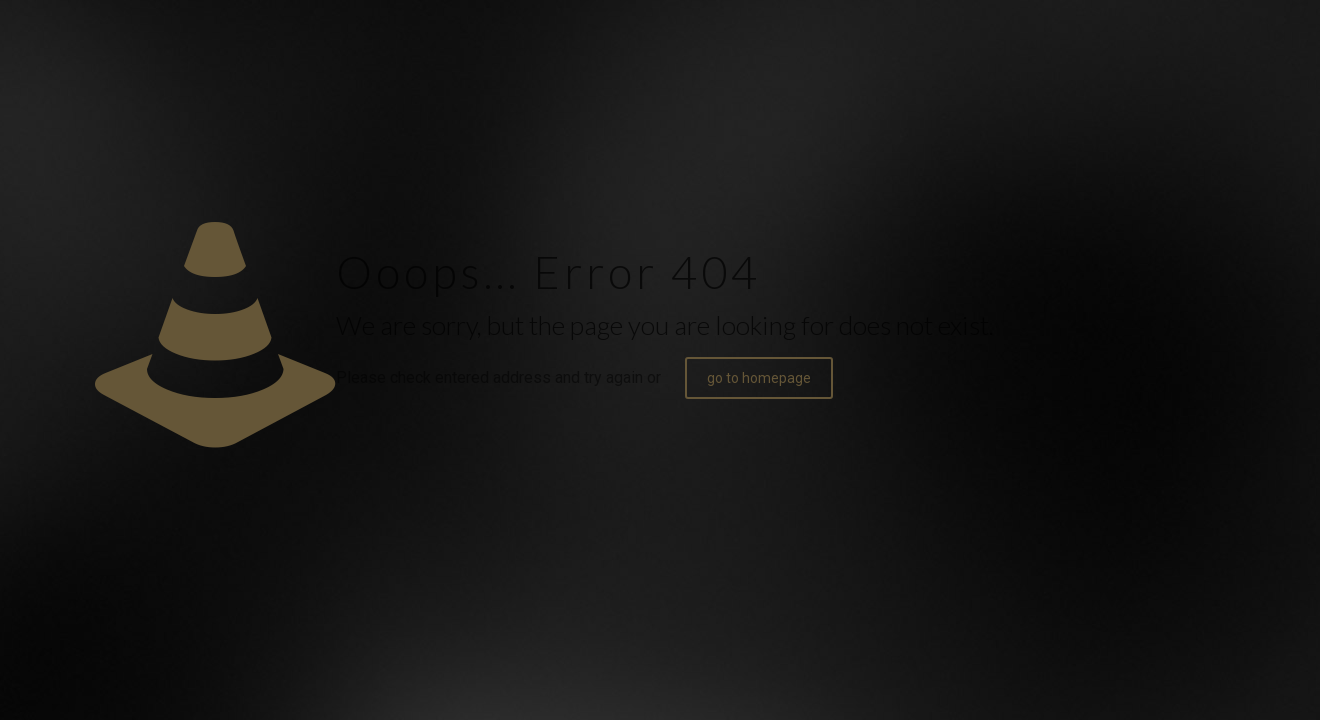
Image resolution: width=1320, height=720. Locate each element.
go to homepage (759, 378)
